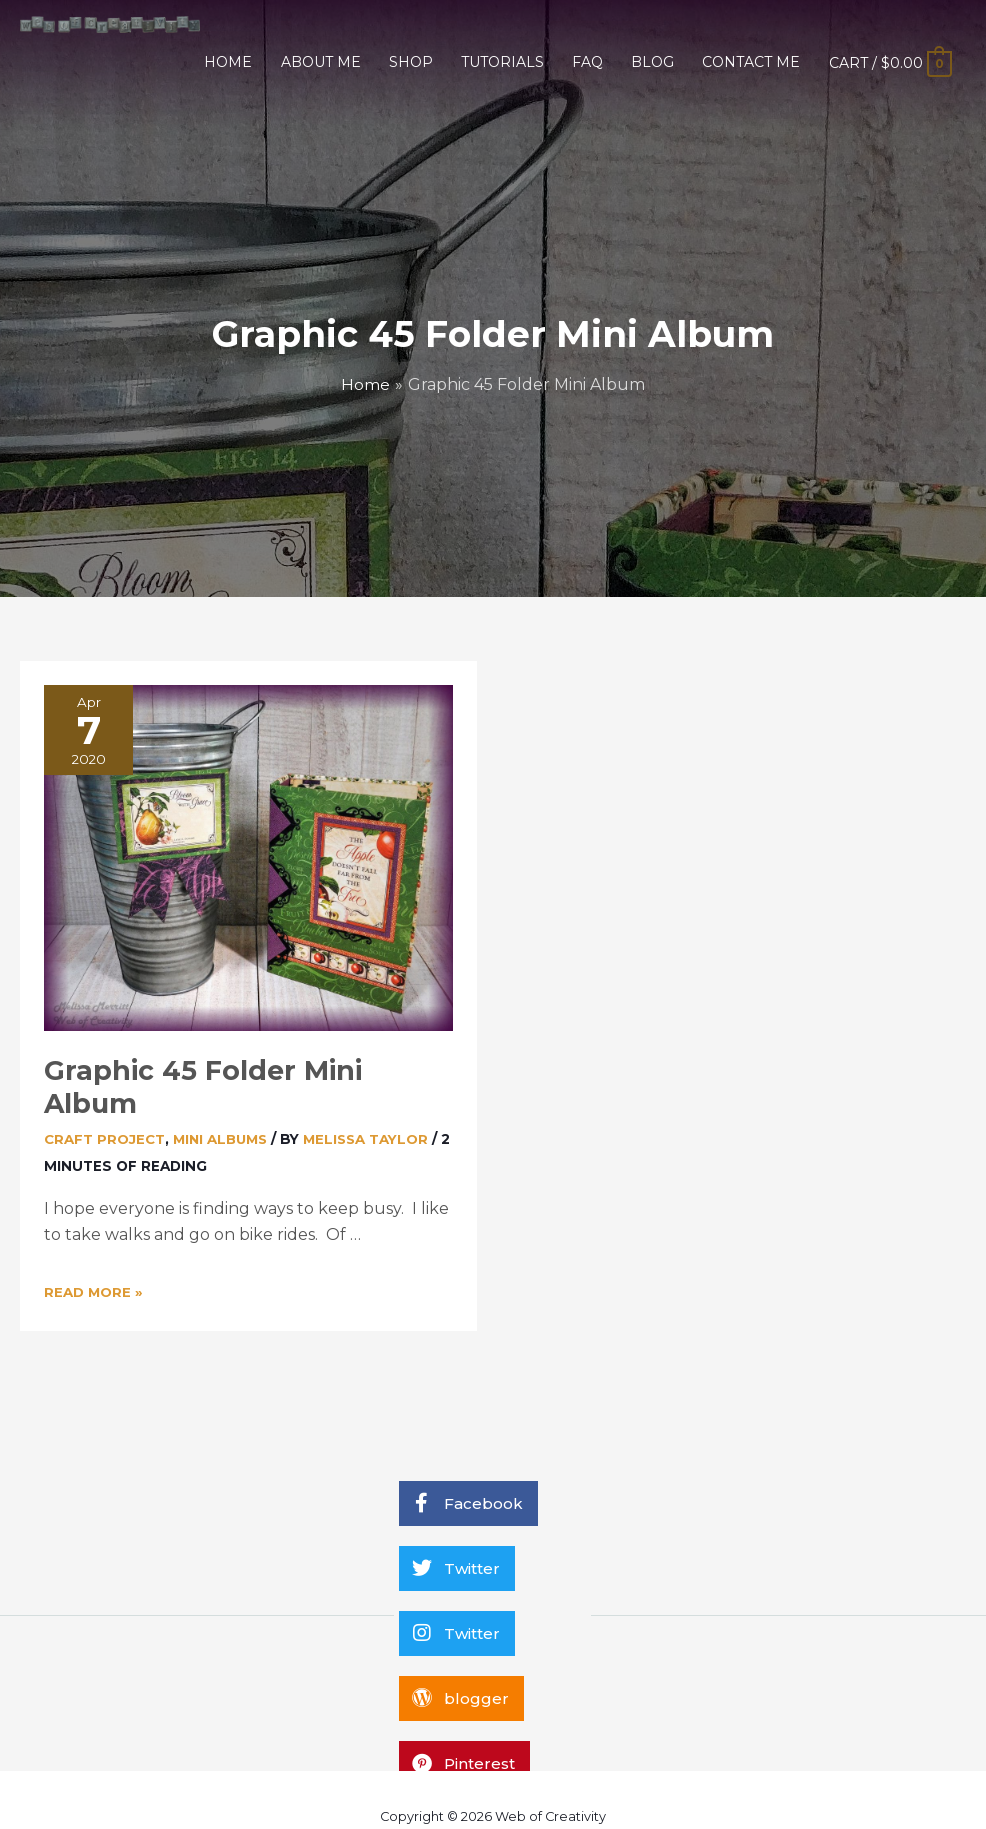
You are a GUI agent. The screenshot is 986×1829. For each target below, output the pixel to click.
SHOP (411, 62)
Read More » (94, 1258)
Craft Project (104, 1105)
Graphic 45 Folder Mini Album (244, 1070)
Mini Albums (223, 1105)
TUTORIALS (502, 62)
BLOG (652, 62)
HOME (228, 62)
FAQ (587, 62)
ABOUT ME (321, 62)
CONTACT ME (751, 62)
